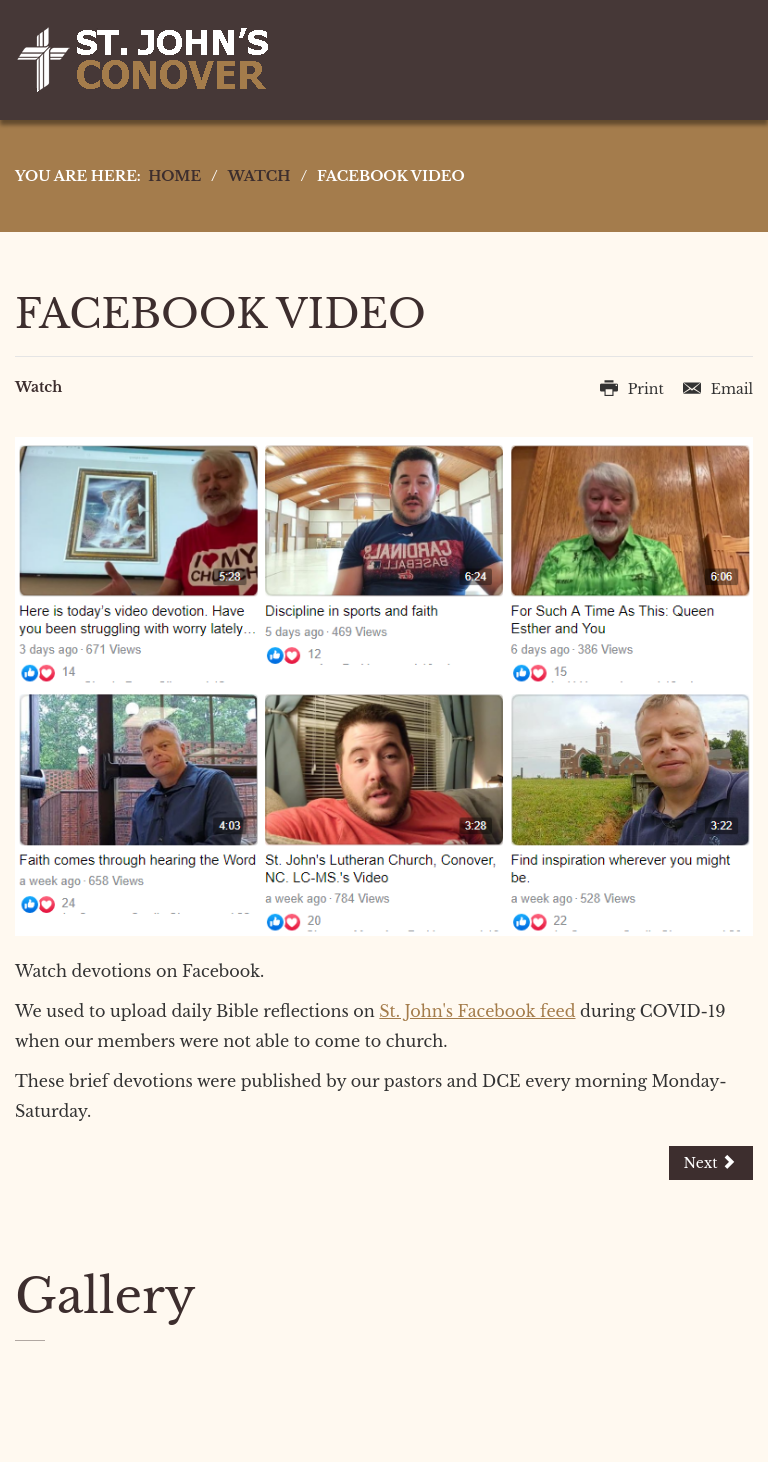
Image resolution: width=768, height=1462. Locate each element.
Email (718, 389)
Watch (38, 387)
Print (634, 389)
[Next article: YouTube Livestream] (711, 1163)
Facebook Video (220, 314)
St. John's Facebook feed (477, 1011)
